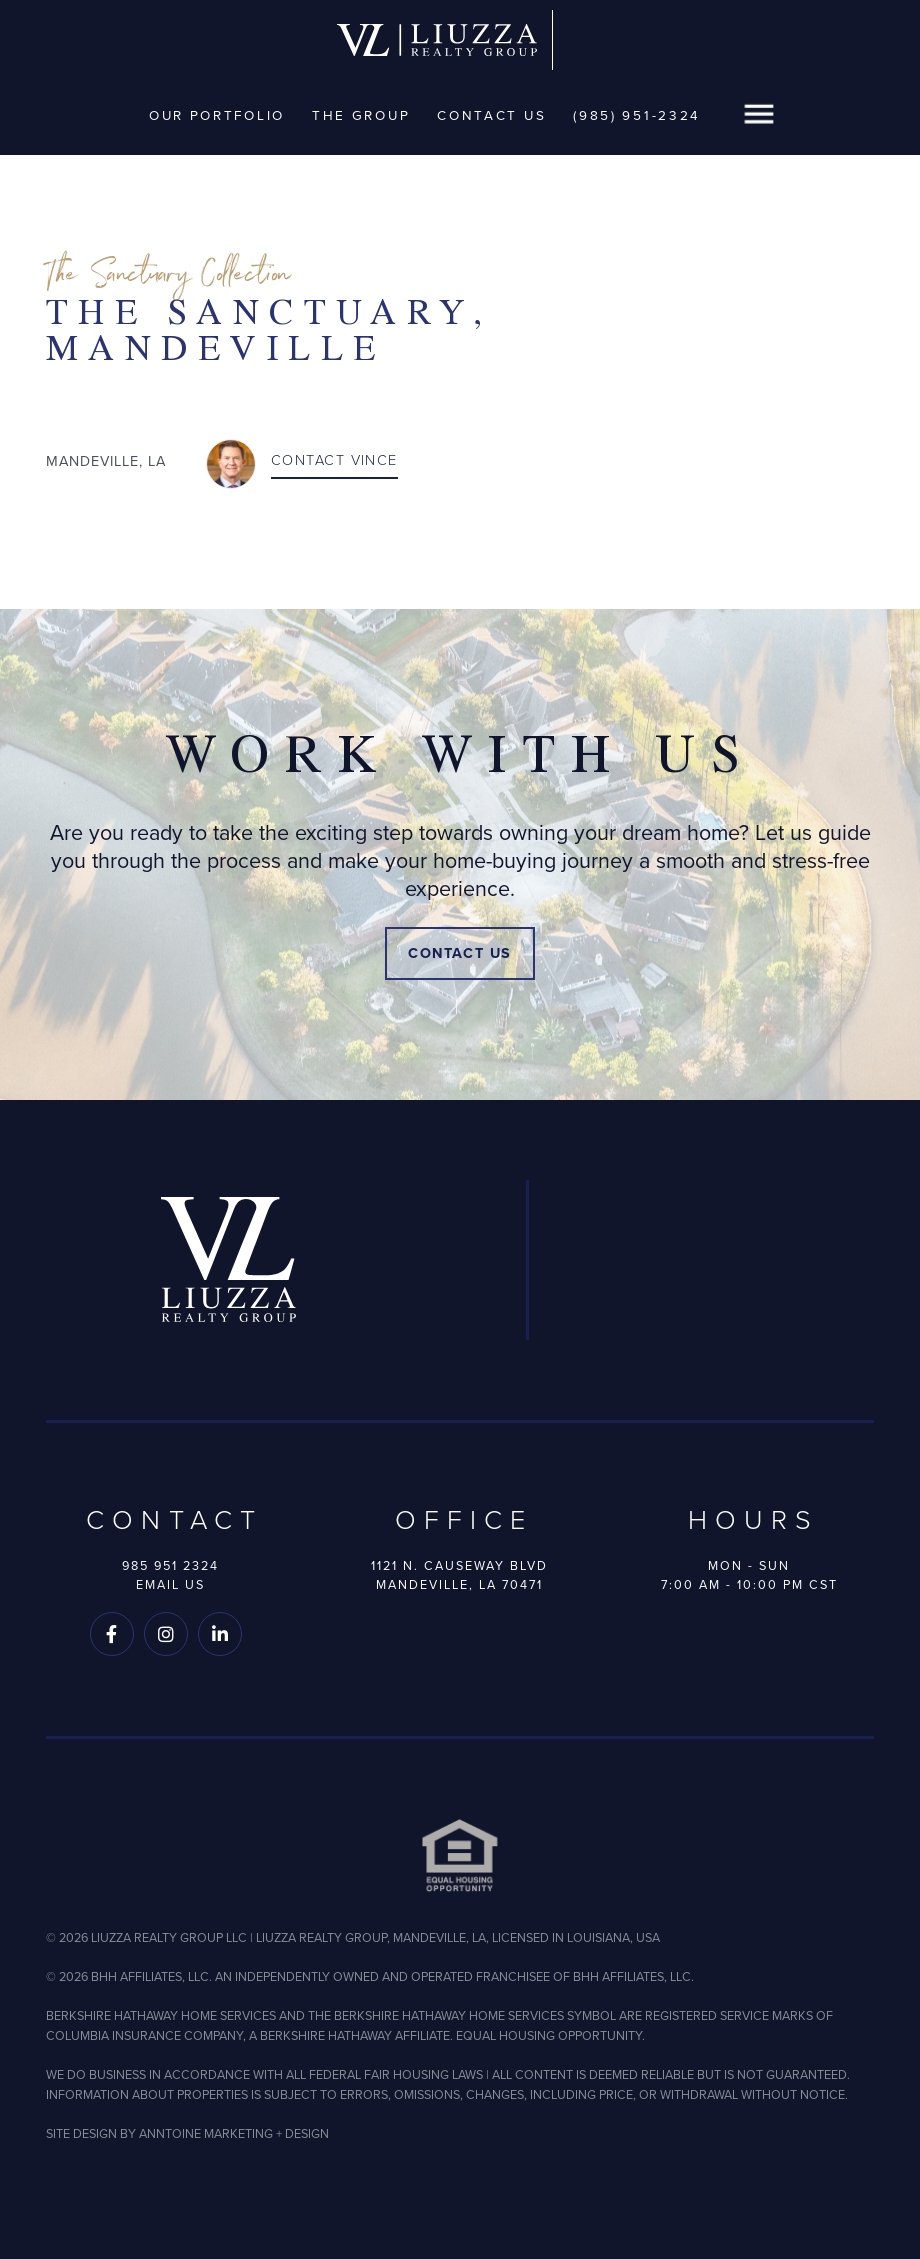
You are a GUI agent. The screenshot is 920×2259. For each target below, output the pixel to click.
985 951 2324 (170, 1565)
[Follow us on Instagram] (166, 1634)
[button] (759, 115)
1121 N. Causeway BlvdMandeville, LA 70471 (459, 1575)
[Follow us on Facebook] (112, 1634)
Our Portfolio (217, 115)
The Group (361, 115)
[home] (437, 40)
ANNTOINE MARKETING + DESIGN (234, 2133)
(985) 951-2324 (637, 115)
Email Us (170, 1584)
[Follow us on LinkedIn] (220, 1634)
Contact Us (491, 115)
